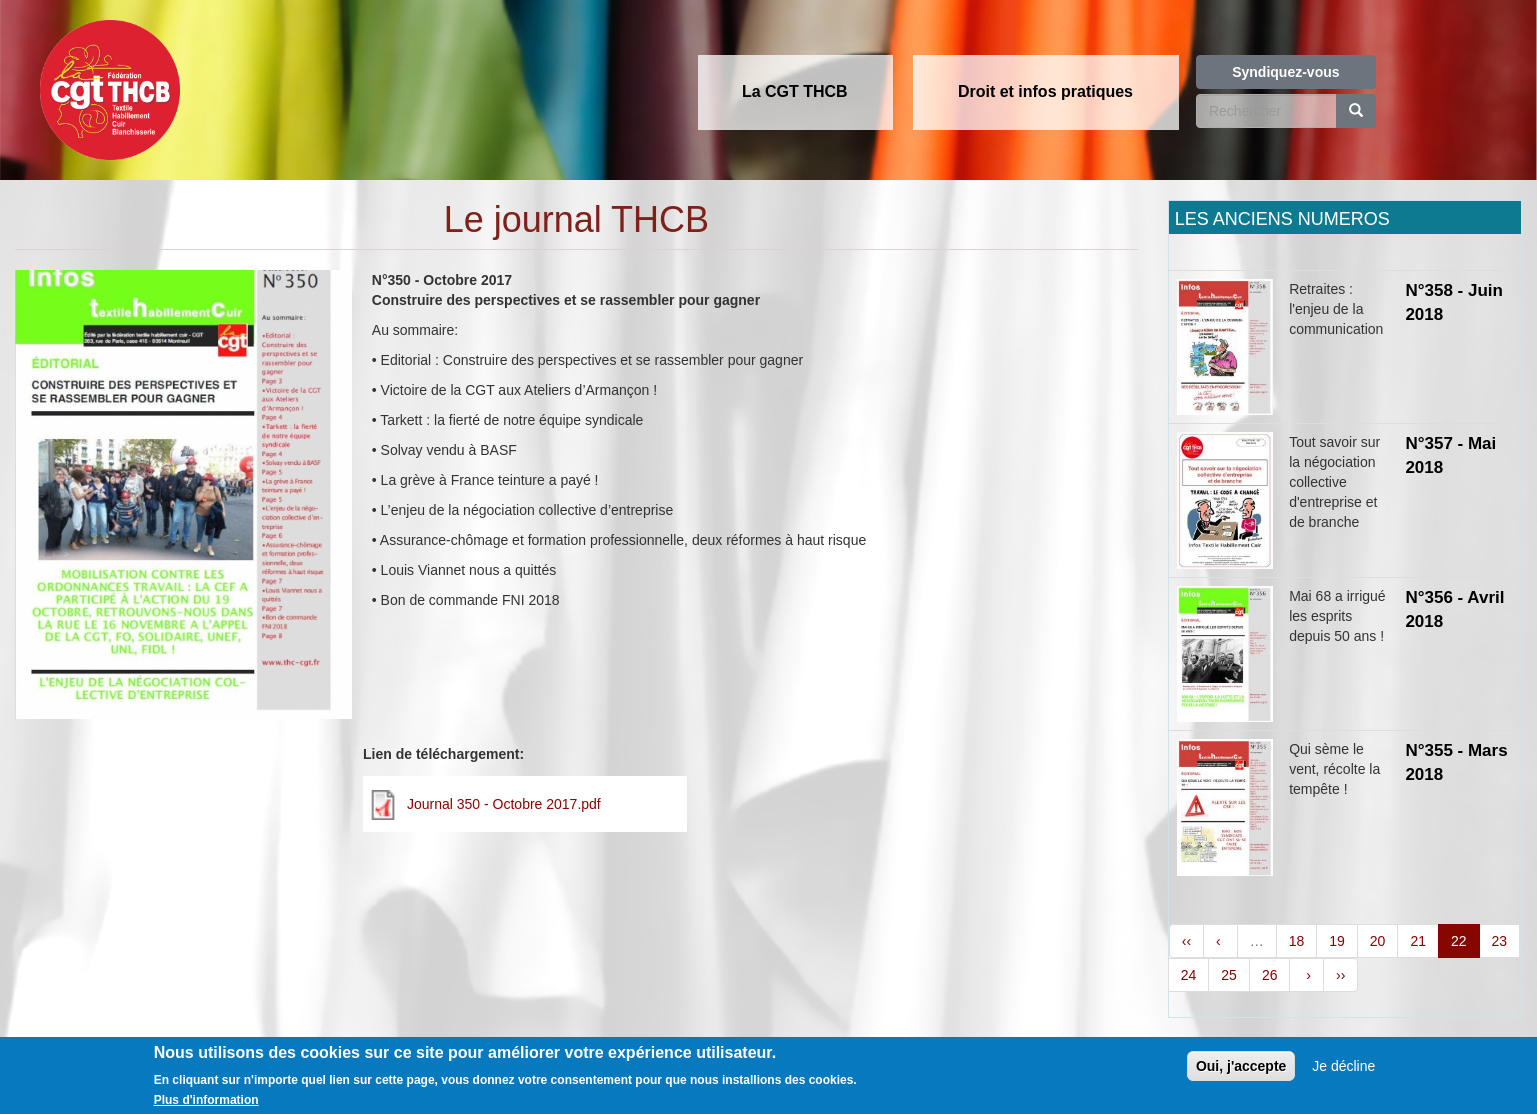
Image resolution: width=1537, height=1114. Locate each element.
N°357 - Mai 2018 (1450, 455)
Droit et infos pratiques (1045, 91)
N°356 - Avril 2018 (1454, 609)
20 (1378, 941)
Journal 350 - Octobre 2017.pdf (504, 804)
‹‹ (1186, 941)
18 (1297, 941)
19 (1337, 941)
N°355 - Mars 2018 (1456, 762)
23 (1500, 941)
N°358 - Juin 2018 (1454, 302)
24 (1189, 975)
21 (1418, 941)
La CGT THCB (795, 91)
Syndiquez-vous (1285, 72)
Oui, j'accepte (1241, 1076)
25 (1229, 975)
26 (1270, 975)
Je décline (1343, 1076)
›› (1340, 975)
